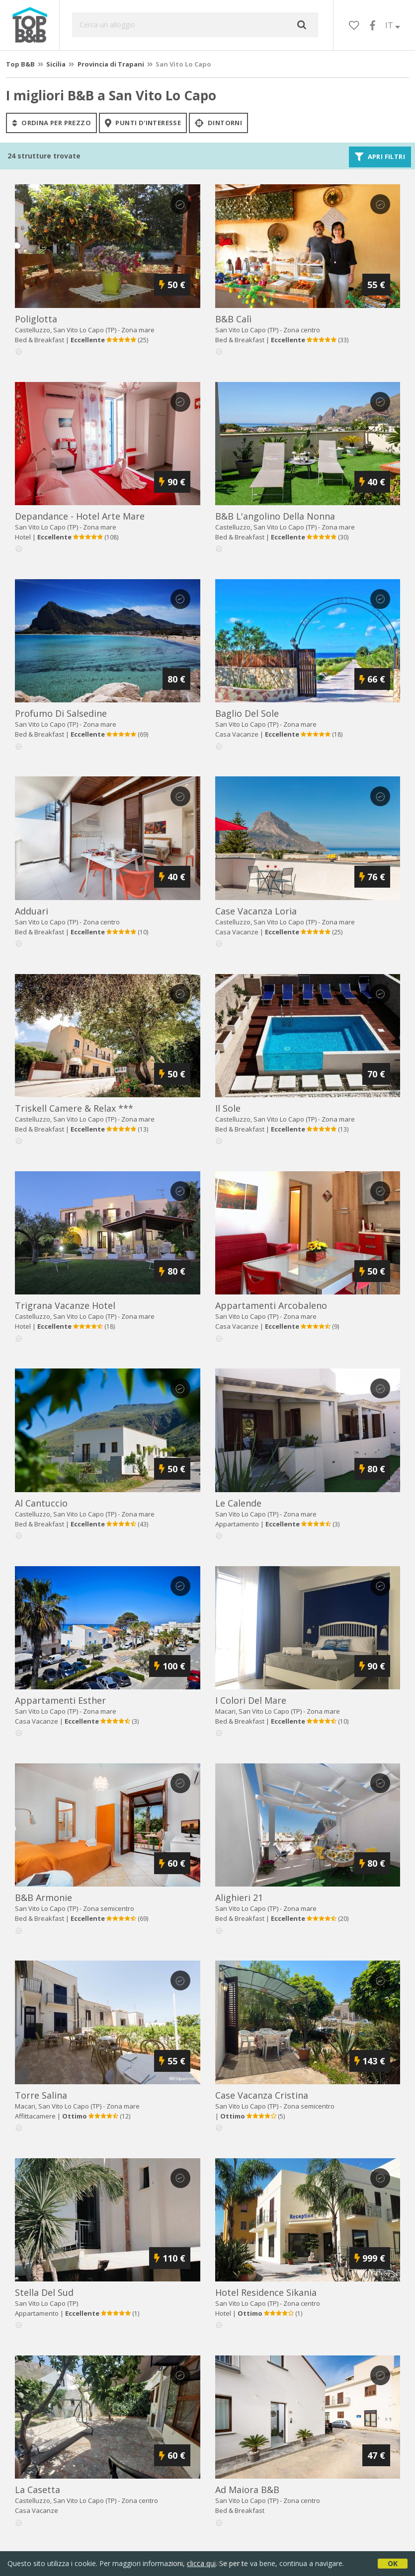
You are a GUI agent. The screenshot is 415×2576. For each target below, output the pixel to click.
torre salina (41, 2095)
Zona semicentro (108, 1908)
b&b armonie (43, 1897)
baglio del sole (247, 713)
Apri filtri (380, 156)
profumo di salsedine (61, 713)
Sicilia (56, 64)
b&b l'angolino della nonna (275, 516)
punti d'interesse (143, 122)
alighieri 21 (239, 1897)
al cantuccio (41, 1503)
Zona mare (138, 329)
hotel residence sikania (266, 2292)
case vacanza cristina (261, 2095)
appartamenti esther (60, 1700)
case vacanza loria (256, 911)
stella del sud (44, 2292)
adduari (31, 911)
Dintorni (218, 122)
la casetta (37, 2490)
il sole (228, 1108)
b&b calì (233, 319)
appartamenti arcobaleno (271, 1305)
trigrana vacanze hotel (65, 1305)
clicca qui (201, 2563)
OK (393, 2563)
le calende (238, 1503)
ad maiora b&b (247, 2490)
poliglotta (36, 319)
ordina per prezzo (51, 122)
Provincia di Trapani (111, 64)
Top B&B (20, 64)
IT (392, 25)
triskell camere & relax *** (74, 1108)
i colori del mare (250, 1700)
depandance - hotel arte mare (80, 516)
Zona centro (301, 329)
